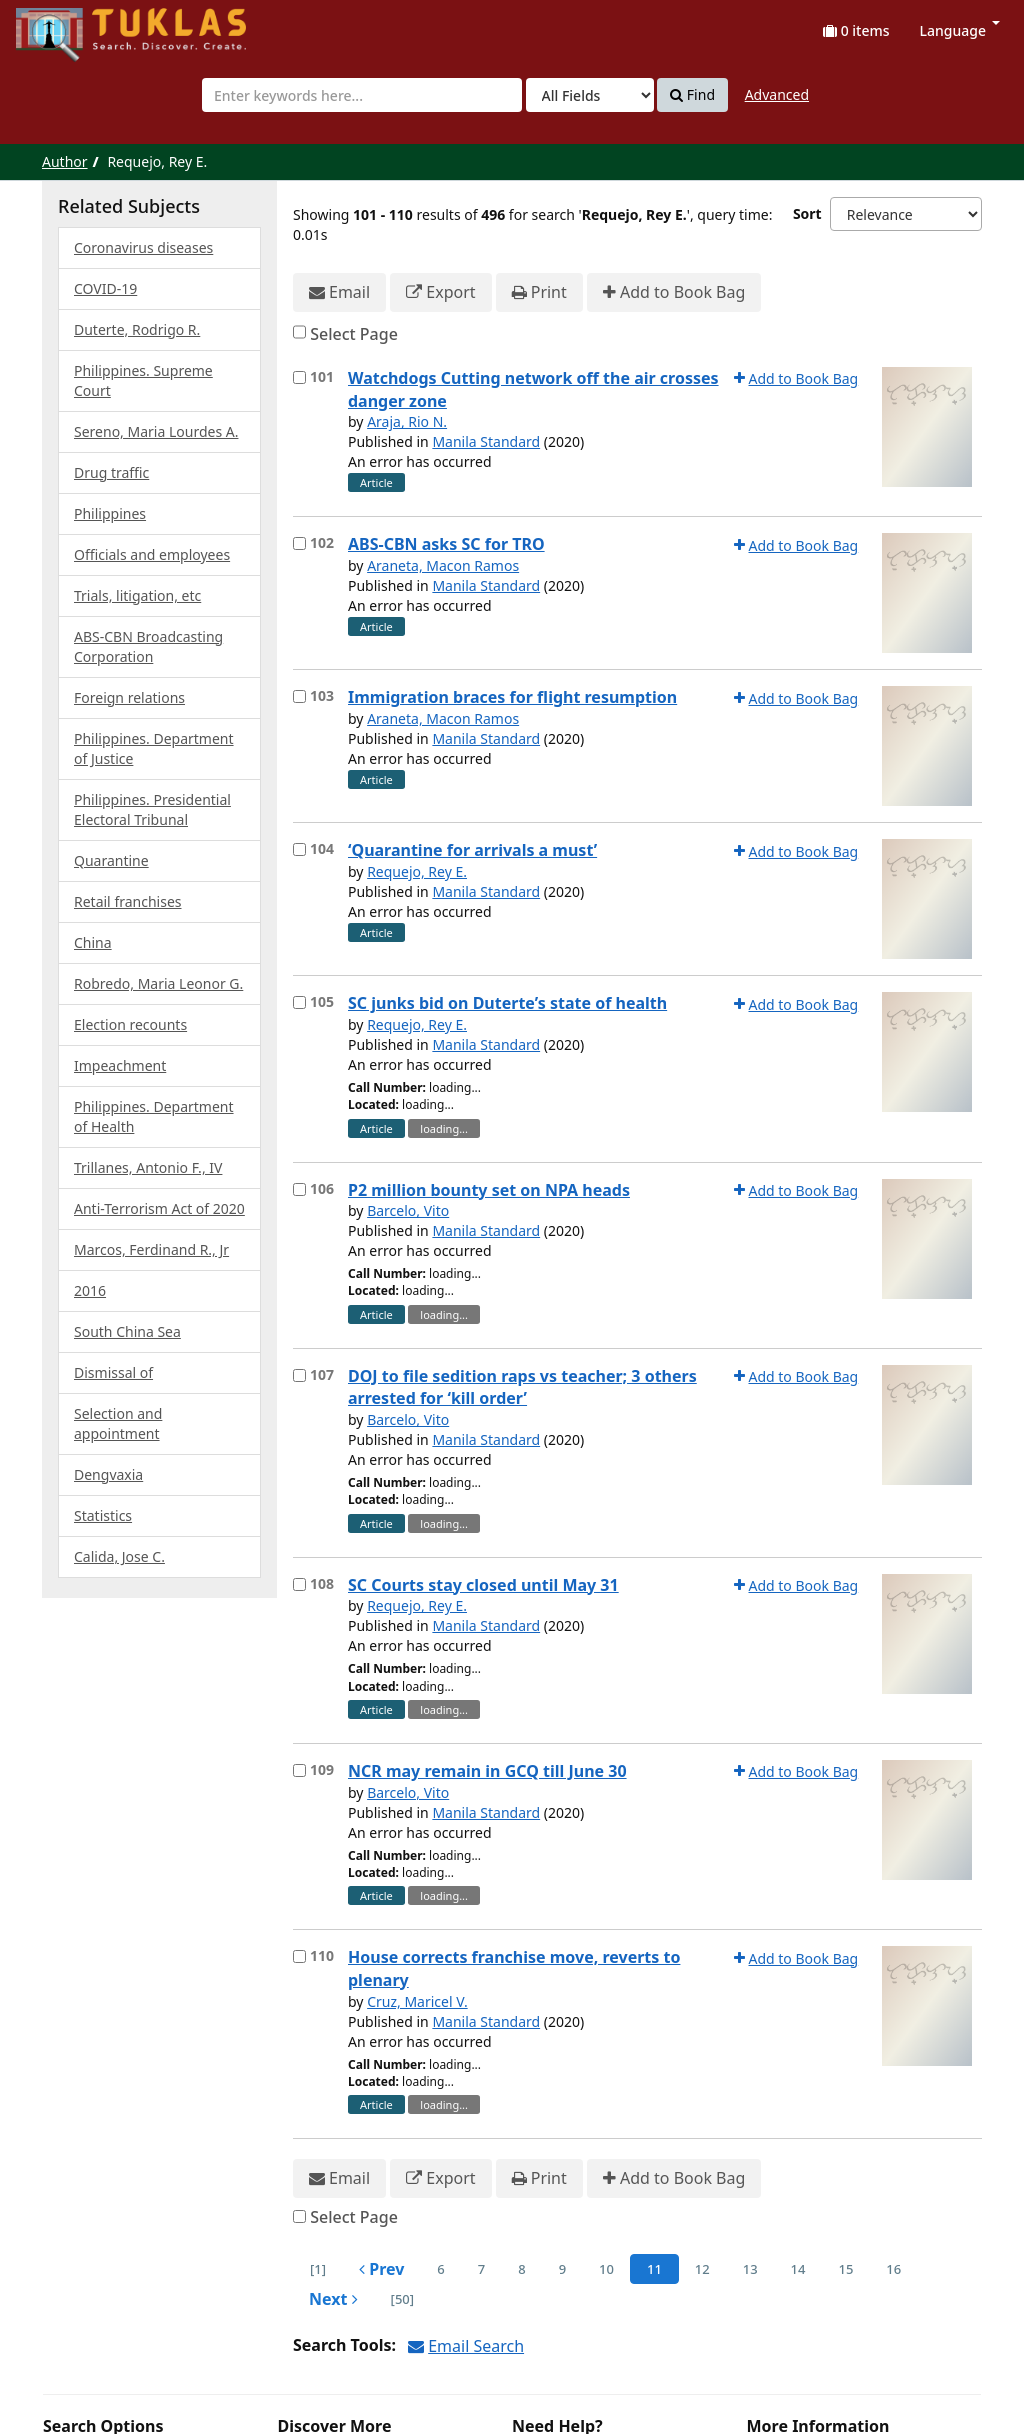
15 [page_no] (845, 2269)
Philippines (110, 513)
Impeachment (120, 1065)
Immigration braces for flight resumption (512, 697)
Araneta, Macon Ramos (443, 565)
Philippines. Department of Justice (154, 748)
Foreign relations (129, 697)
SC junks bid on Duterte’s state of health (507, 1003)
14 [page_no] (798, 2269)
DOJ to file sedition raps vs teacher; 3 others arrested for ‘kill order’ (522, 1387)
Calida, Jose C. (119, 1556)
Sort (807, 213)
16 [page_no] (893, 2269)
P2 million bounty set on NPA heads (489, 1190)
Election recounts (130, 1024)
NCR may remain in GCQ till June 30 (487, 1771)
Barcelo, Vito (408, 1210)
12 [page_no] (702, 2269)
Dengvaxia (108, 1474)
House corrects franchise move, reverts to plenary (514, 1968)
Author (65, 161)
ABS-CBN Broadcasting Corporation (148, 646)
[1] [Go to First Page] (318, 2269)
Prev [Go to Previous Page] (381, 2269)
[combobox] (362, 95)
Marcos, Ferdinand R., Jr (151, 1249)
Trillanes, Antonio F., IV (148, 1167)
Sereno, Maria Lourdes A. (156, 431)
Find (692, 95)
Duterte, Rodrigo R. (137, 329)
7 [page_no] (481, 2269)
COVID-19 (105, 288)
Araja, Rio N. (407, 421)
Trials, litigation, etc (137, 595)
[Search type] (590, 95)
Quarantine (111, 860)
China (93, 942)
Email (339, 292)
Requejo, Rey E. (417, 871)
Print (539, 292)
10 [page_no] (606, 2269)
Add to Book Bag (674, 292)
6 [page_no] (440, 2269)
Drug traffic (111, 472)
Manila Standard (486, 441)
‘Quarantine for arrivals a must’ (472, 850)
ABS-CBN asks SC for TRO (446, 544)
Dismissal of (113, 1372)
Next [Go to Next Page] (333, 2299)
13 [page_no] (750, 2269)
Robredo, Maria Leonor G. (158, 983)
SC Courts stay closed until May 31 (483, 1585)
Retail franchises (128, 901)
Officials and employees (152, 554)
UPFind (65, 25)
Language (960, 30)
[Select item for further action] (299, 377)
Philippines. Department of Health (154, 1116)
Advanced (777, 94)
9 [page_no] (562, 2269)
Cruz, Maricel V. (417, 2001)
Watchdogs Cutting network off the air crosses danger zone (533, 389)
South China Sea (127, 1331)
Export (440, 292)
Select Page (354, 334)
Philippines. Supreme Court (143, 380)
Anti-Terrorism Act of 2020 (159, 1208)
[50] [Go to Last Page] (402, 2299)
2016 (90, 1290)
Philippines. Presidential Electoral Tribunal (152, 809)
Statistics (103, 1515)
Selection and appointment (118, 1423)
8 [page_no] (521, 2269)
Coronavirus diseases (143, 247)
